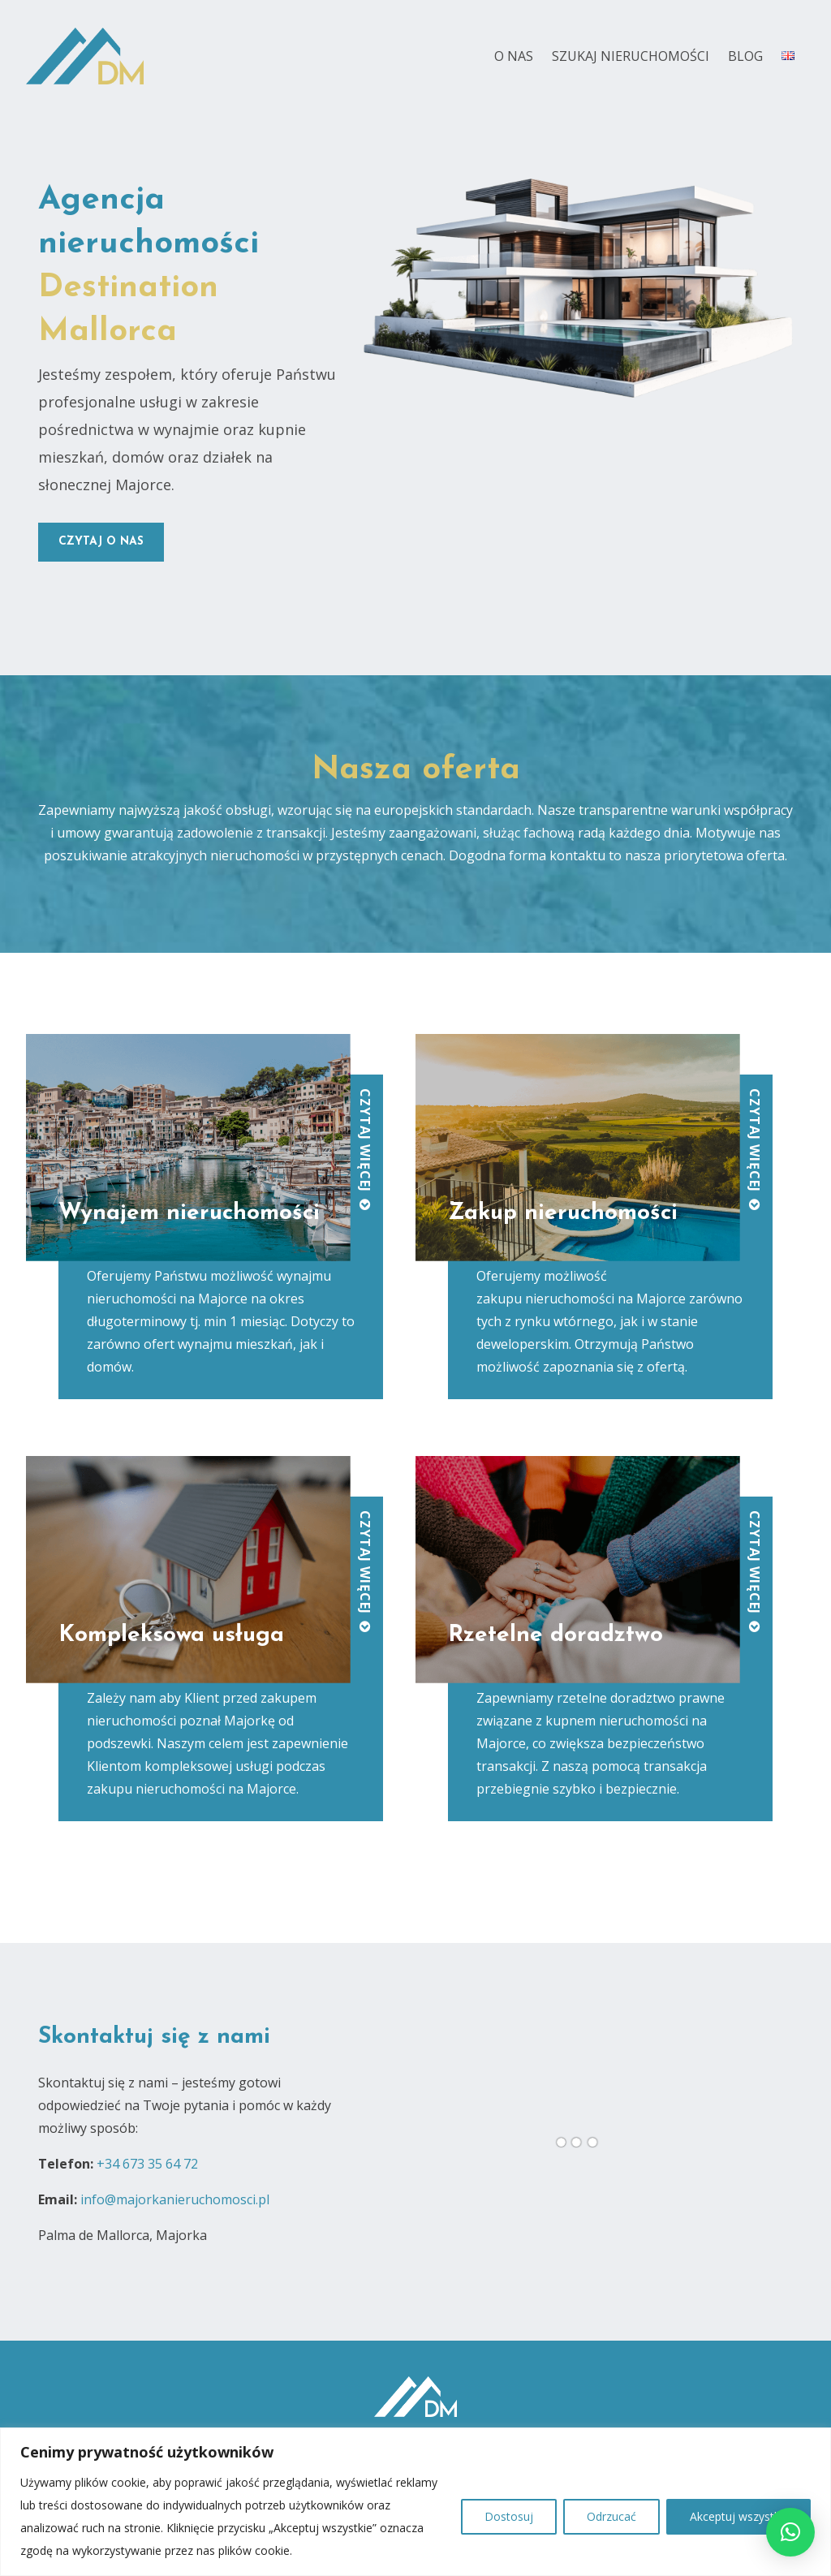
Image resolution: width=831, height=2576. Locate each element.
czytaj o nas (101, 542)
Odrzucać (611, 2516)
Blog (745, 56)
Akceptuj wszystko (738, 2516)
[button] (790, 2532)
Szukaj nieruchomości (630, 56)
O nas (513, 56)
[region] (415, 2501)
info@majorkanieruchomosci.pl (174, 2199)
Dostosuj (508, 2516)
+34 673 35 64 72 (147, 2164)
